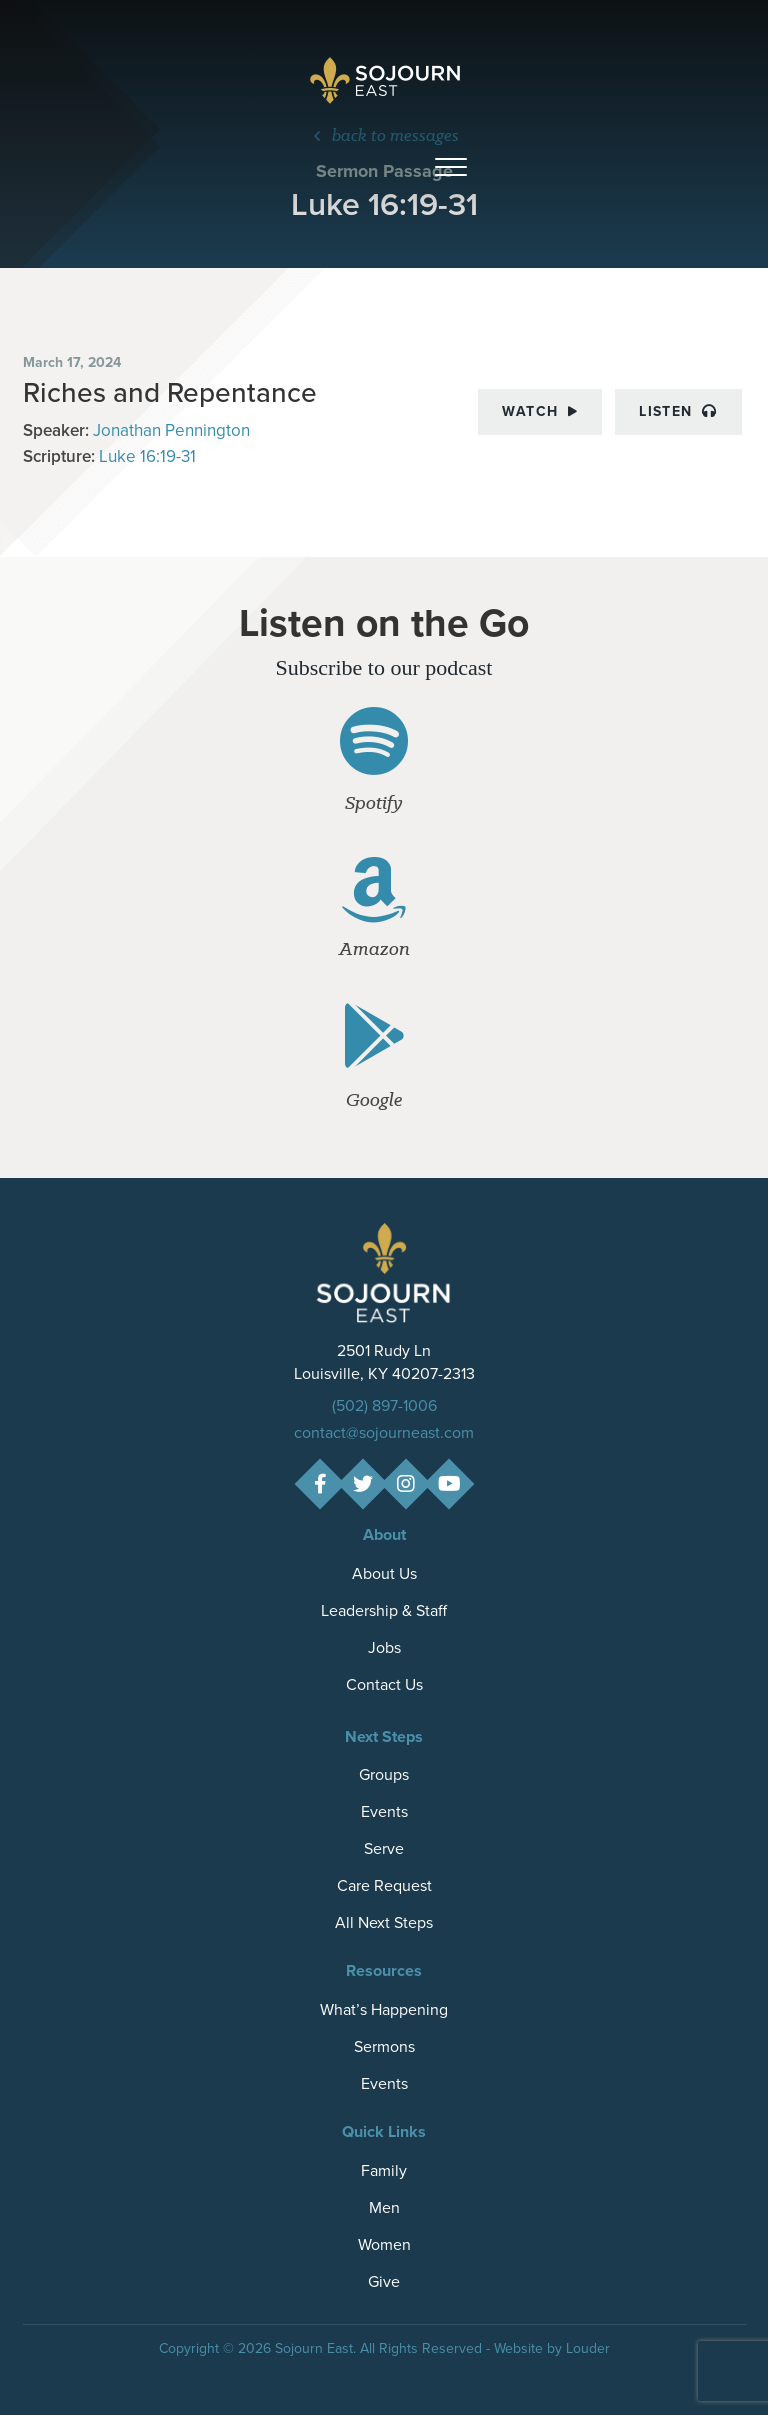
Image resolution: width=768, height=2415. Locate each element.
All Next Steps (384, 1922)
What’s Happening (384, 2009)
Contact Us (384, 1684)
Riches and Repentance (170, 392)
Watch (540, 411)
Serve (384, 1848)
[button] (451, 168)
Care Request (384, 1885)
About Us (384, 1573)
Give (384, 2281)
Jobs (384, 1647)
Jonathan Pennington (171, 430)
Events (384, 1811)
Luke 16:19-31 (147, 456)
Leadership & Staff (384, 1610)
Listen (678, 411)
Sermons (384, 2046)
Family (384, 2170)
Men (384, 2207)
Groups (384, 1774)
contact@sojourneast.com (384, 1432)
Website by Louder (552, 2348)
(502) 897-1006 (384, 1405)
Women (384, 2244)
